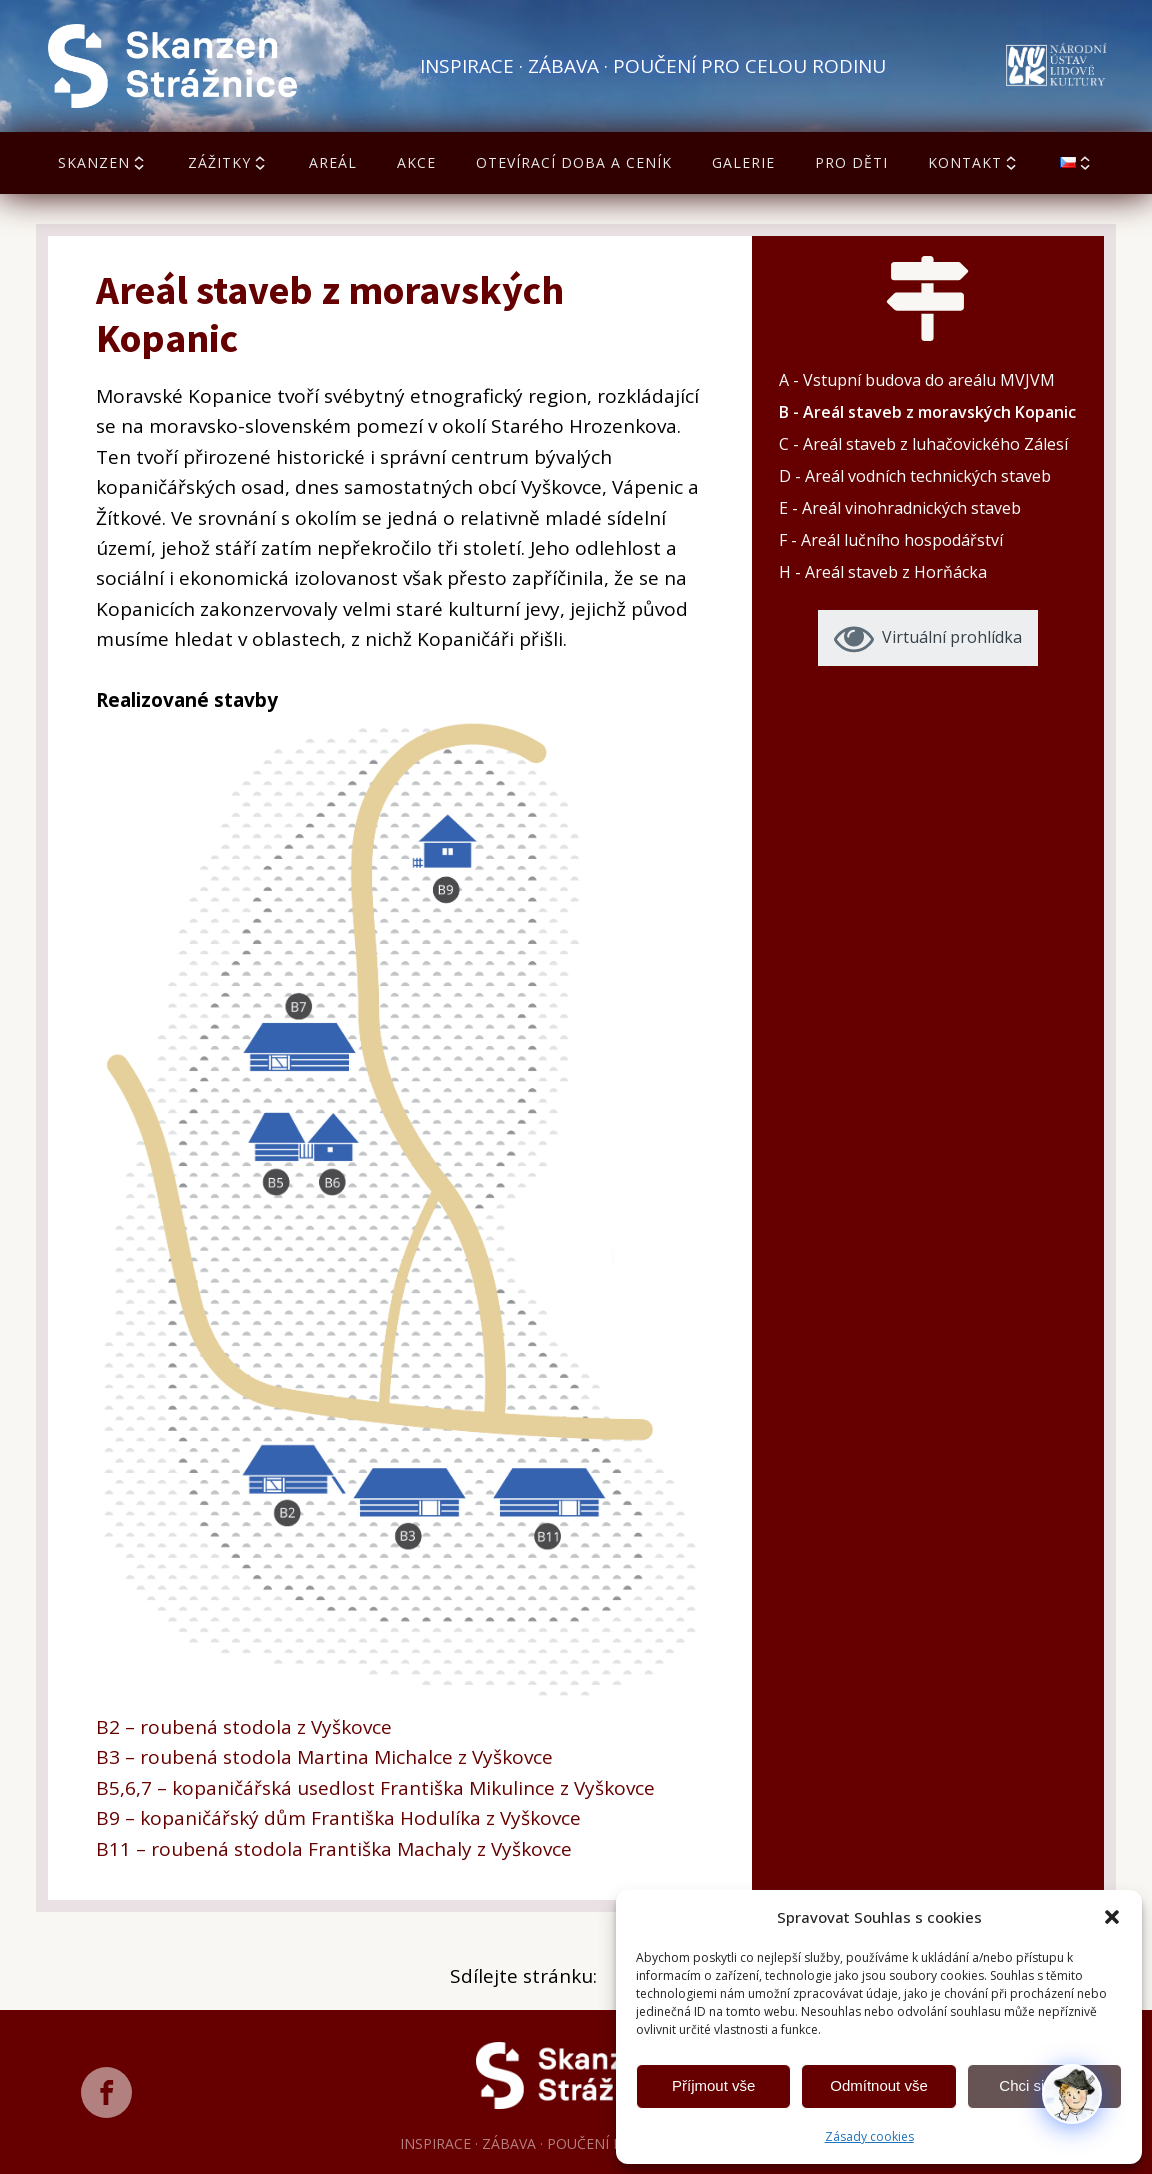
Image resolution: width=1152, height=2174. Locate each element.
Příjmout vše (713, 2085)
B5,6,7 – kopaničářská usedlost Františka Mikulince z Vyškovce (375, 1788)
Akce (416, 162)
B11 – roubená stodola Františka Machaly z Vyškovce (334, 1849)
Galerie (743, 162)
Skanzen (103, 162)
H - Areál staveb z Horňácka (883, 572)
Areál (333, 162)
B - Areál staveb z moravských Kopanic (927, 412)
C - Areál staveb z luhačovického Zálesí (923, 444)
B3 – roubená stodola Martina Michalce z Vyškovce (324, 1757)
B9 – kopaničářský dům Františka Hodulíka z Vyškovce (338, 1818)
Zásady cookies (869, 2136)
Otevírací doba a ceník (574, 162)
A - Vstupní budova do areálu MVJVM (917, 380)
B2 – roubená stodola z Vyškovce (244, 1727)
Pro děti (851, 162)
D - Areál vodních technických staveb (915, 476)
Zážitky (228, 162)
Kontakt (974, 162)
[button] (1112, 1917)
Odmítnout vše (879, 2085)
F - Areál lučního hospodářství (891, 540)
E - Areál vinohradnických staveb (900, 508)
